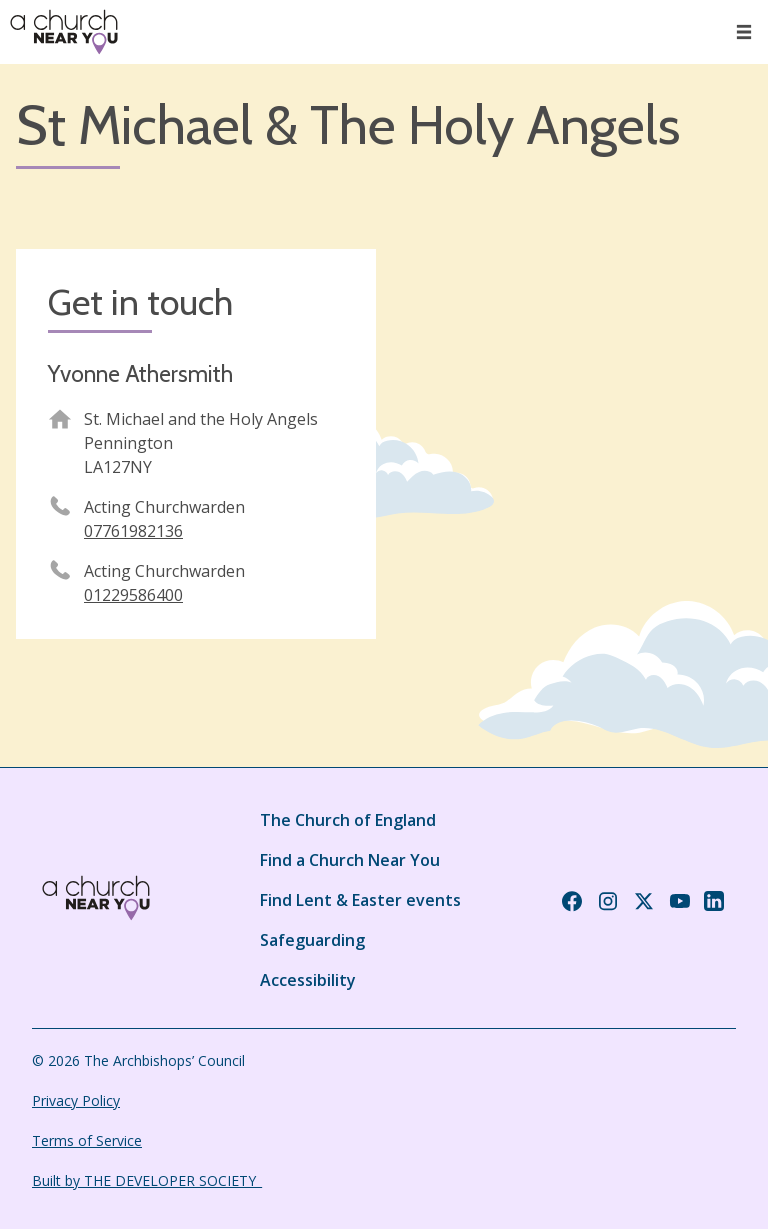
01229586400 (133, 595)
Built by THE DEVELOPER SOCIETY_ (147, 1180)
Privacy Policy (76, 1100)
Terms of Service (87, 1140)
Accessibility (308, 980)
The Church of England (348, 820)
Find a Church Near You (350, 860)
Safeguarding (312, 940)
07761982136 (133, 531)
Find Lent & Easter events (360, 900)
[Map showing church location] (572, 429)
